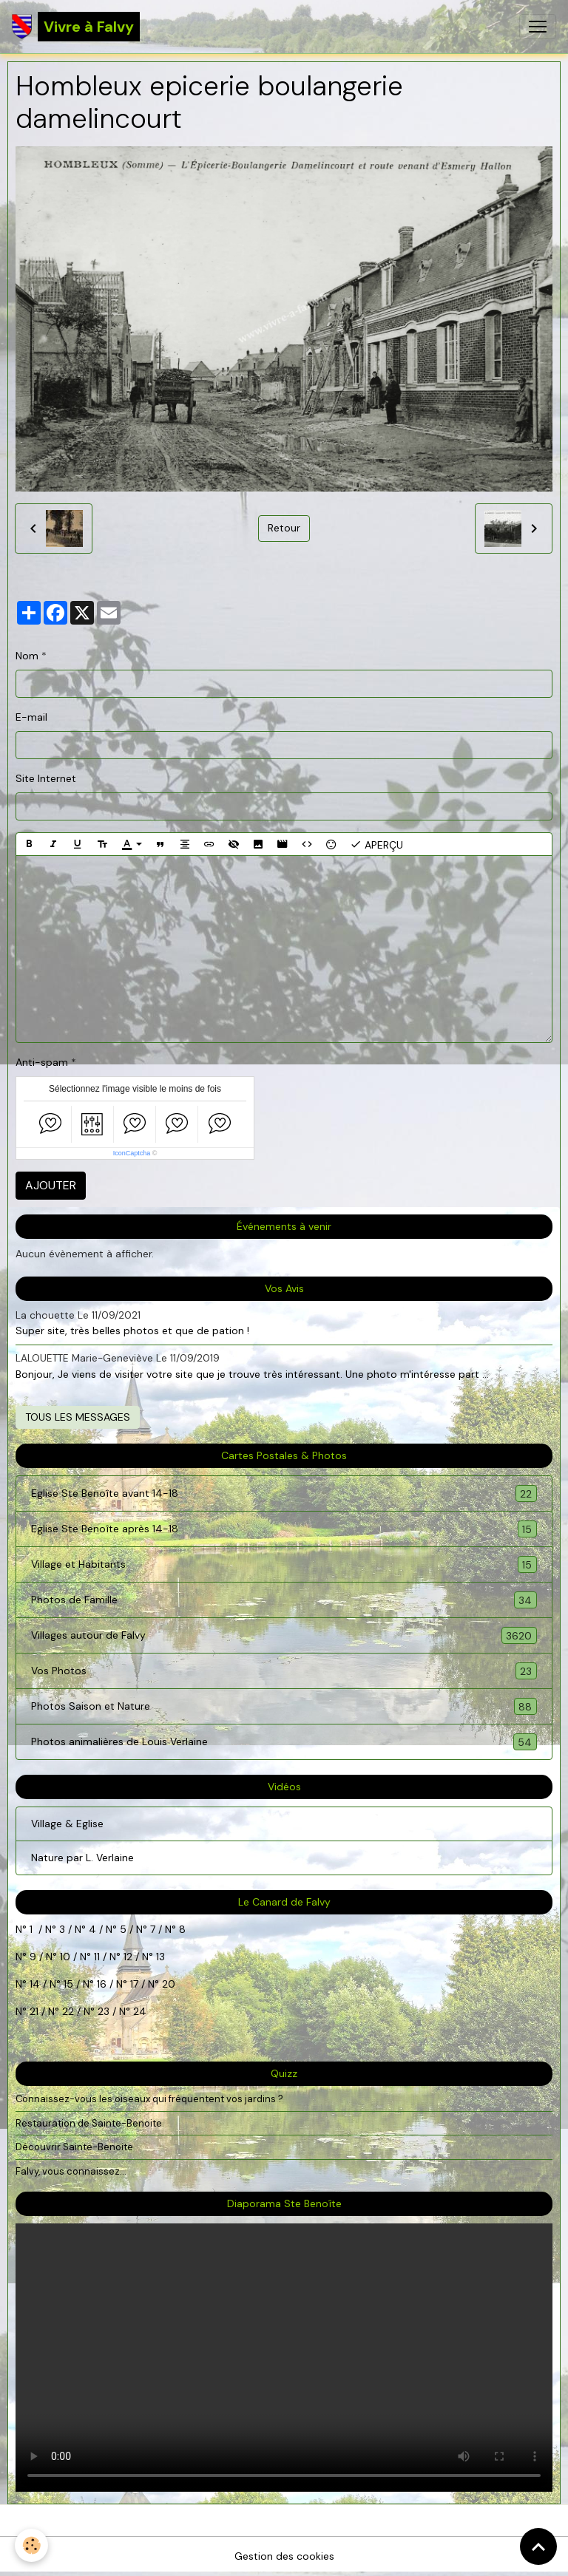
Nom (27, 655)
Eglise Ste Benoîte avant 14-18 (284, 1493)
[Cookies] (31, 2545)
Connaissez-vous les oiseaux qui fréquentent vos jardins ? (149, 2099)
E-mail (31, 717)
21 (35, 2011)
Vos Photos (284, 1670)
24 (138, 2011)
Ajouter (50, 1185)
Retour (284, 527)
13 (160, 1956)
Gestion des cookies (284, 2556)
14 (35, 1984)
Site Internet (46, 778)
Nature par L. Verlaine (82, 1857)
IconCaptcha (132, 1153)
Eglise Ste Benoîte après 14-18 (284, 1528)
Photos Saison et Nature (284, 1706)
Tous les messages (77, 1417)
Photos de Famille (284, 1599)
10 (63, 1956)
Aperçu (376, 844)
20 (167, 1984)
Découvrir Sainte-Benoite (74, 2147)
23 (103, 2011)
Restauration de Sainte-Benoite (89, 2123)
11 (95, 1956)
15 (68, 1984)
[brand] (76, 26)
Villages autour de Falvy (284, 1635)
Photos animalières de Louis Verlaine (284, 1741)
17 (134, 1984)
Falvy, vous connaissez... (71, 2171)
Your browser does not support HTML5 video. (284, 2357)
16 (101, 1984)
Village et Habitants (284, 1564)
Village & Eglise (67, 1823)
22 (66, 2011)
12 (129, 1956)
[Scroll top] (538, 2546)
